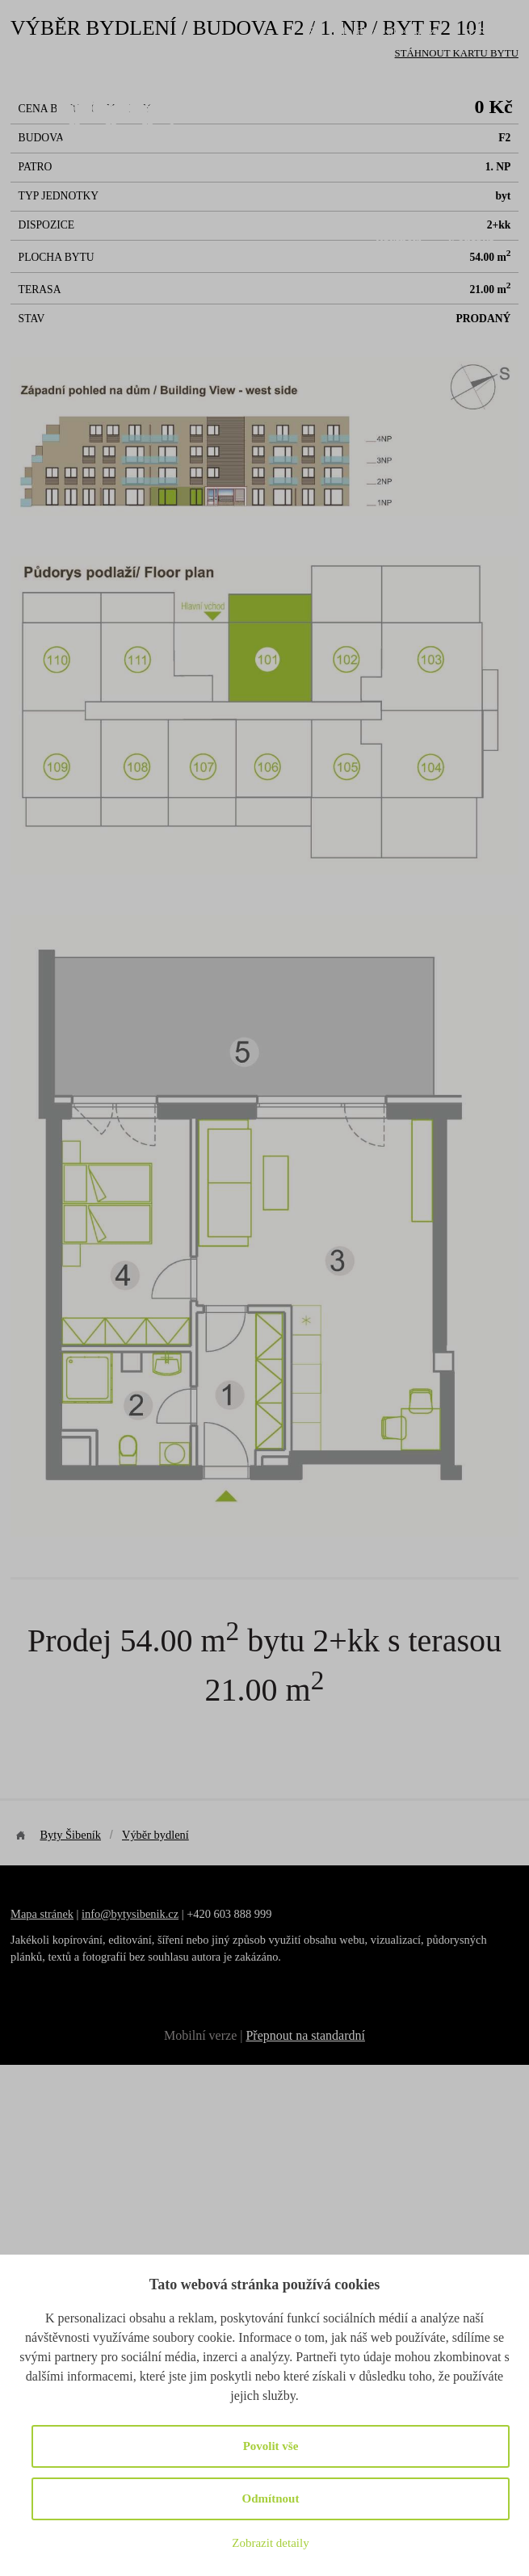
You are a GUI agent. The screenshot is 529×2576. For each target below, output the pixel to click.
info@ (96, 1913)
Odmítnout (271, 2498)
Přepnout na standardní (305, 2035)
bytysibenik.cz (145, 1913)
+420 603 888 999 (390, 62)
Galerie (396, 201)
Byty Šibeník (70, 1834)
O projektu (215, 201)
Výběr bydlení (310, 201)
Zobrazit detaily (270, 2542)
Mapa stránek (41, 1913)
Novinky (465, 201)
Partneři (399, 242)
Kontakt (470, 242)
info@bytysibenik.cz (384, 31)
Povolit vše (271, 2446)
